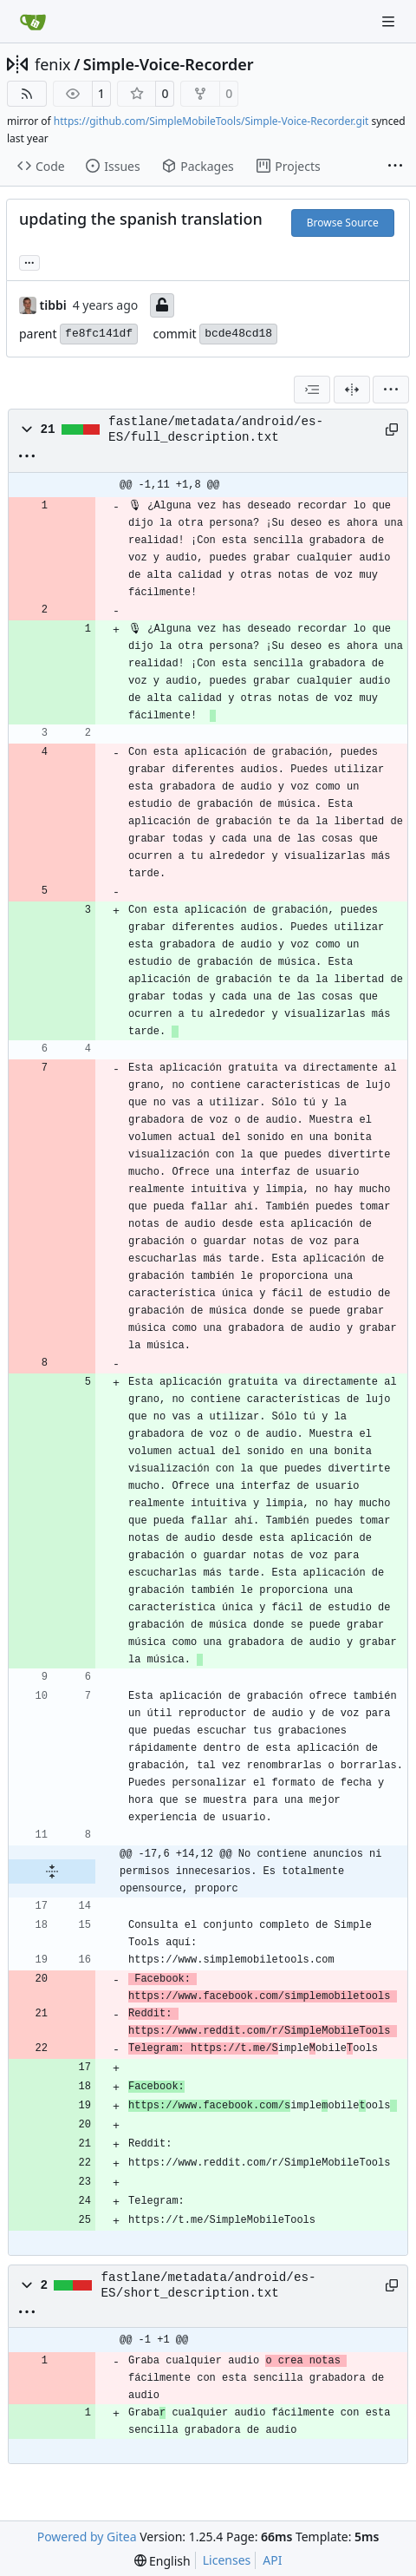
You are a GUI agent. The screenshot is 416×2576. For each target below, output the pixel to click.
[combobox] (312, 389)
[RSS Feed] (27, 94)
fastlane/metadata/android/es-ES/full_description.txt (215, 429)
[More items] (395, 166)
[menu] (391, 389)
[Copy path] (390, 429)
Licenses (227, 2560)
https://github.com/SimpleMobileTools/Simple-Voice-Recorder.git (211, 121)
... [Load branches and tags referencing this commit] (29, 261)
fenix (53, 64)
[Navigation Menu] (390, 21)
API (272, 2560)
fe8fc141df (99, 333)
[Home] (33, 21)
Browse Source (343, 222)
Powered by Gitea (87, 2536)
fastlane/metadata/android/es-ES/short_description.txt (208, 2285)
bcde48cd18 (238, 333)
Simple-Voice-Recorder (168, 64)
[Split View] (352, 389)
